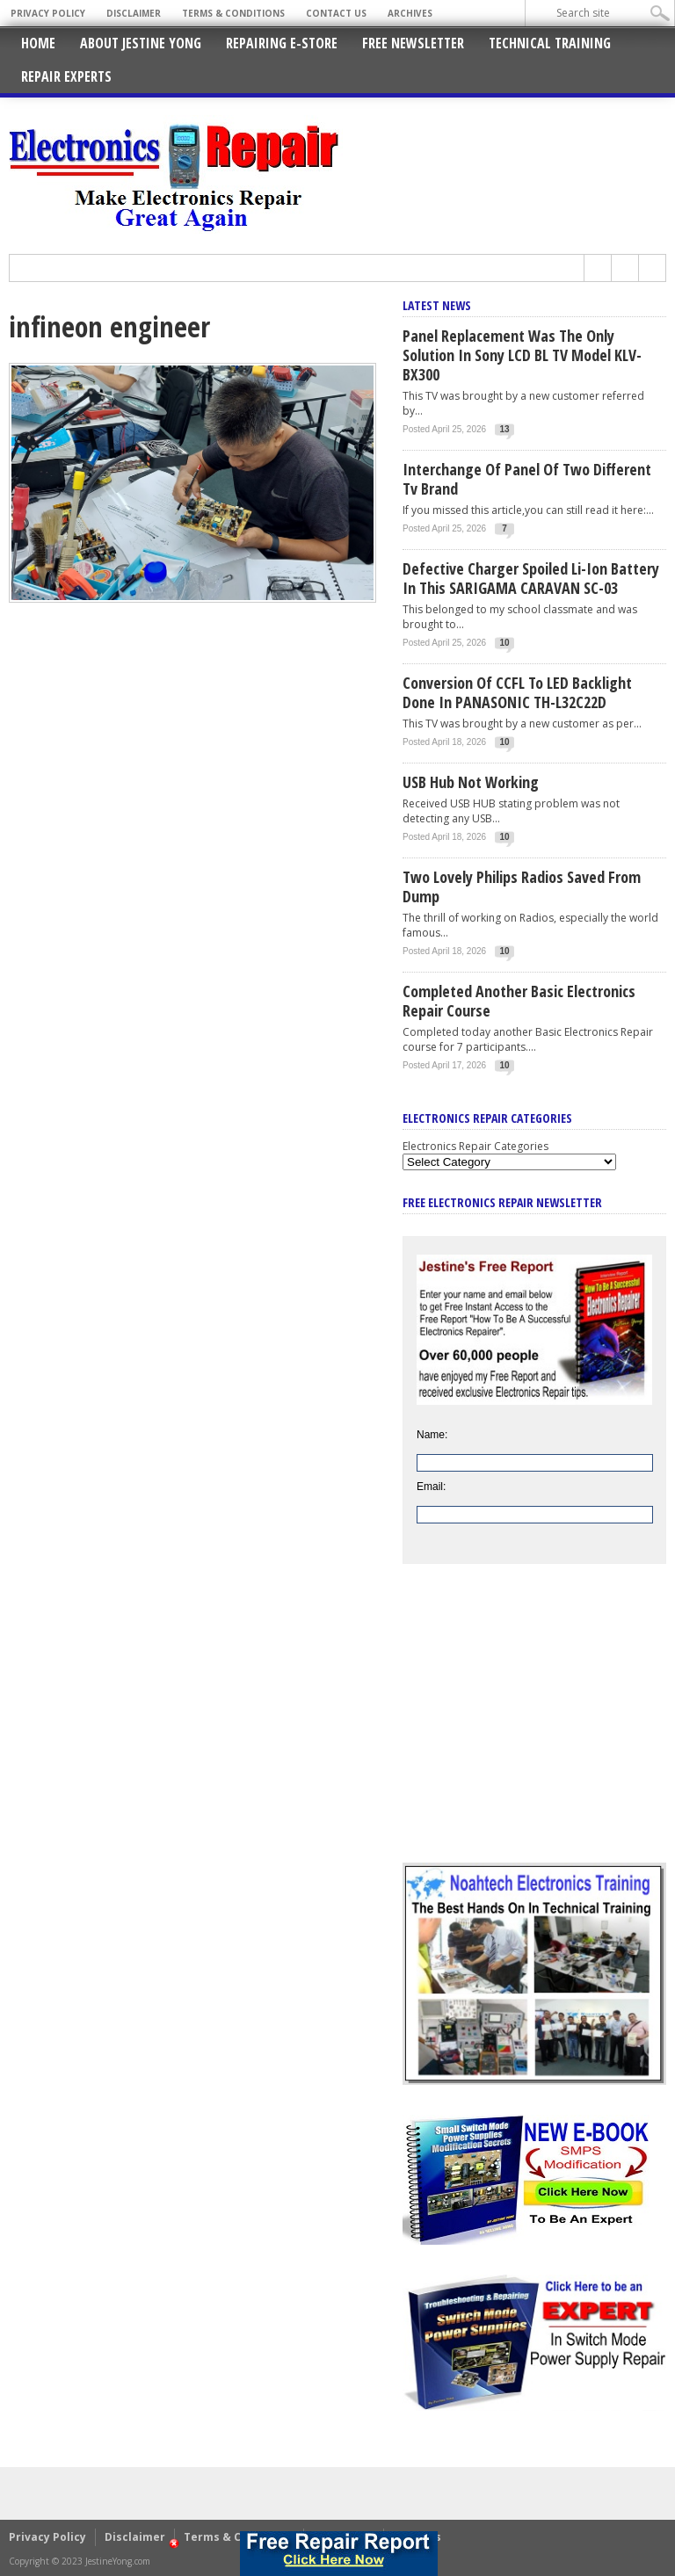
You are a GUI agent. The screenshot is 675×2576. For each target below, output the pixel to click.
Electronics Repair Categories (475, 1146)
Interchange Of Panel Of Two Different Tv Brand (527, 478)
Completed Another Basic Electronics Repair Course (519, 1000)
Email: (431, 1486)
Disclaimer (133, 13)
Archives (410, 13)
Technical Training (550, 43)
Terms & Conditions (233, 13)
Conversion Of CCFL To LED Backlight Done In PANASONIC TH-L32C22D (517, 692)
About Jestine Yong (140, 43)
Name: (432, 1435)
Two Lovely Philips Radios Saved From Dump (522, 886)
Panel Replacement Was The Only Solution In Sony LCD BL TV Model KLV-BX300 (522, 355)
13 (505, 429)
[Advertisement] (534, 1726)
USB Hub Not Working (471, 782)
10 (505, 643)
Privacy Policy (48, 13)
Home (38, 43)
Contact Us (336, 13)
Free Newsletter (413, 43)
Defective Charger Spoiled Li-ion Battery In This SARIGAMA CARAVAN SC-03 (531, 578)
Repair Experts (66, 76)
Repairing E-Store (282, 43)
